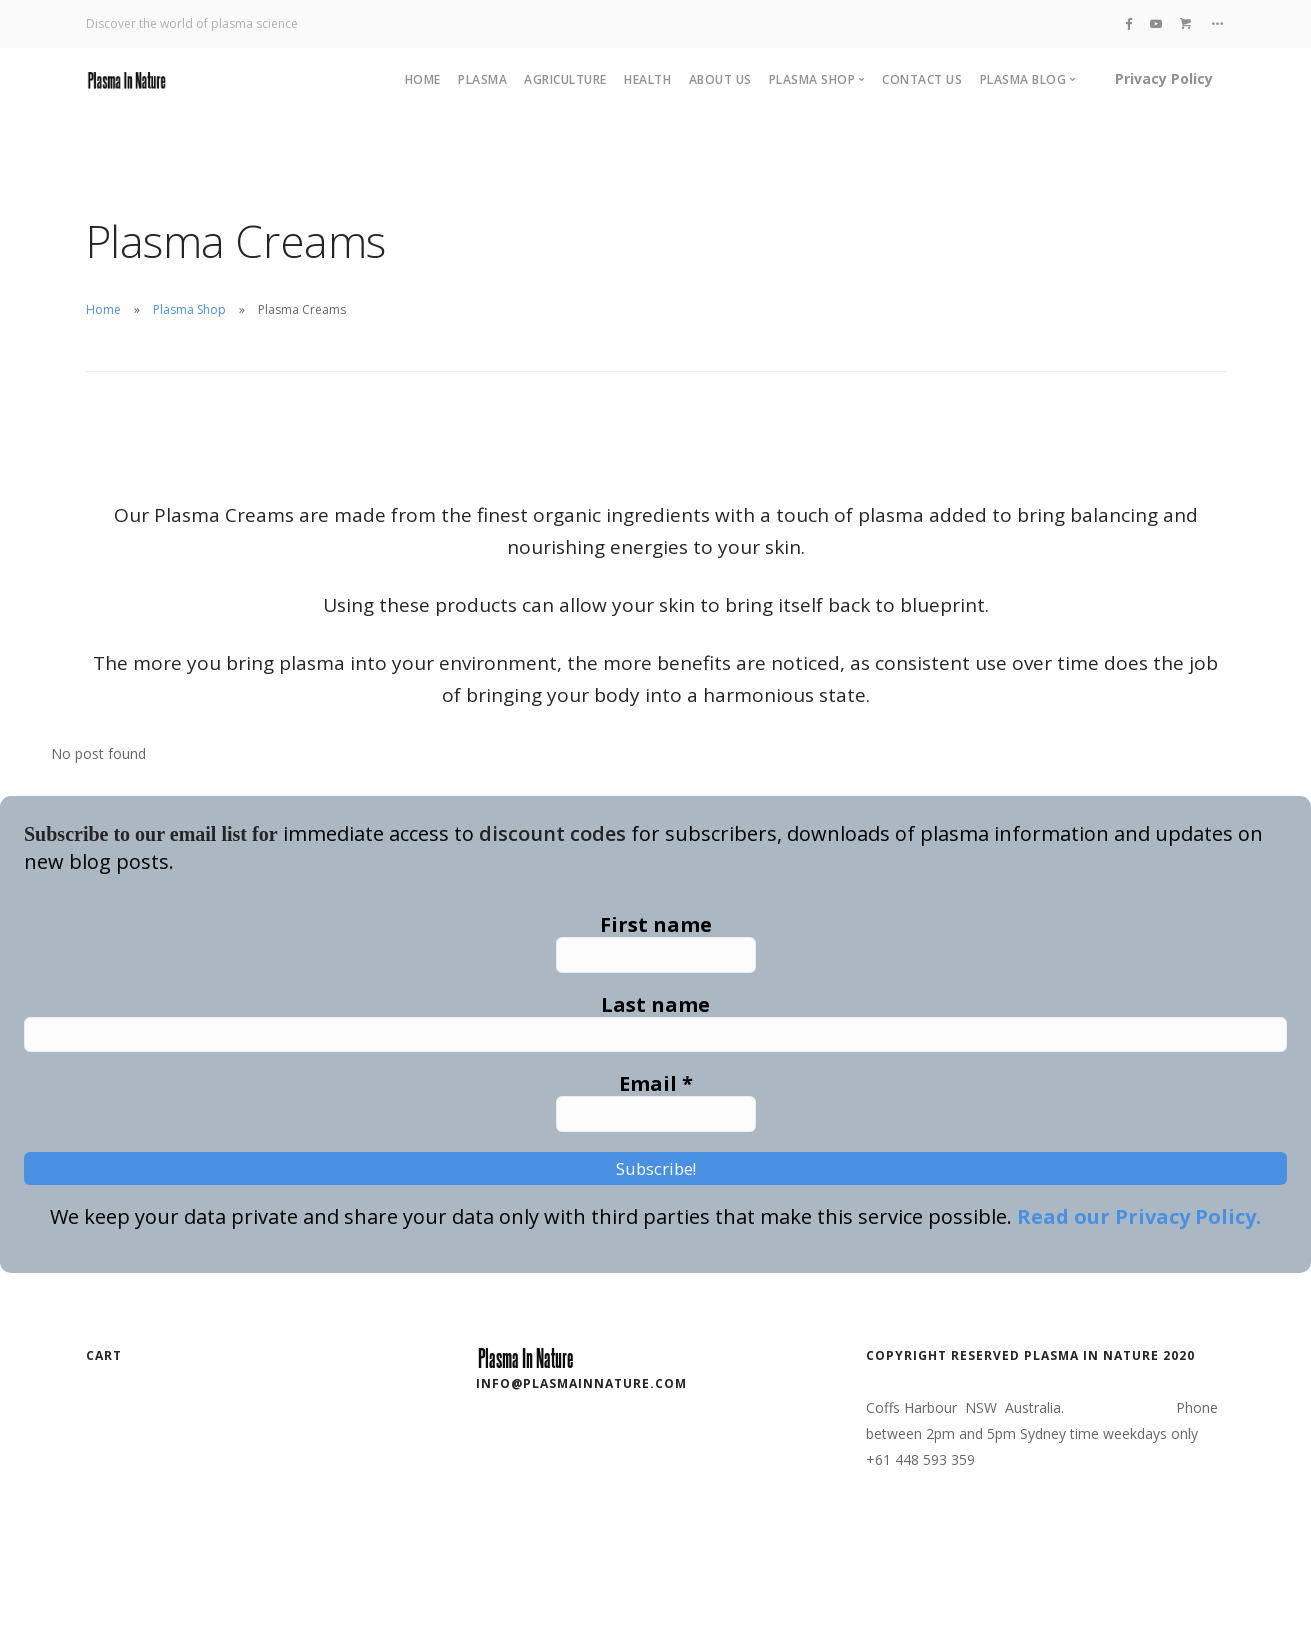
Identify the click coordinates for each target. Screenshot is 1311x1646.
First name (656, 925)
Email (656, 1097)
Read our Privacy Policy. (1139, 1242)
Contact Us (922, 79)
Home (423, 79)
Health (647, 79)
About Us (720, 79)
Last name (655, 1011)
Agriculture (565, 79)
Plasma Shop (189, 309)
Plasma (482, 79)
